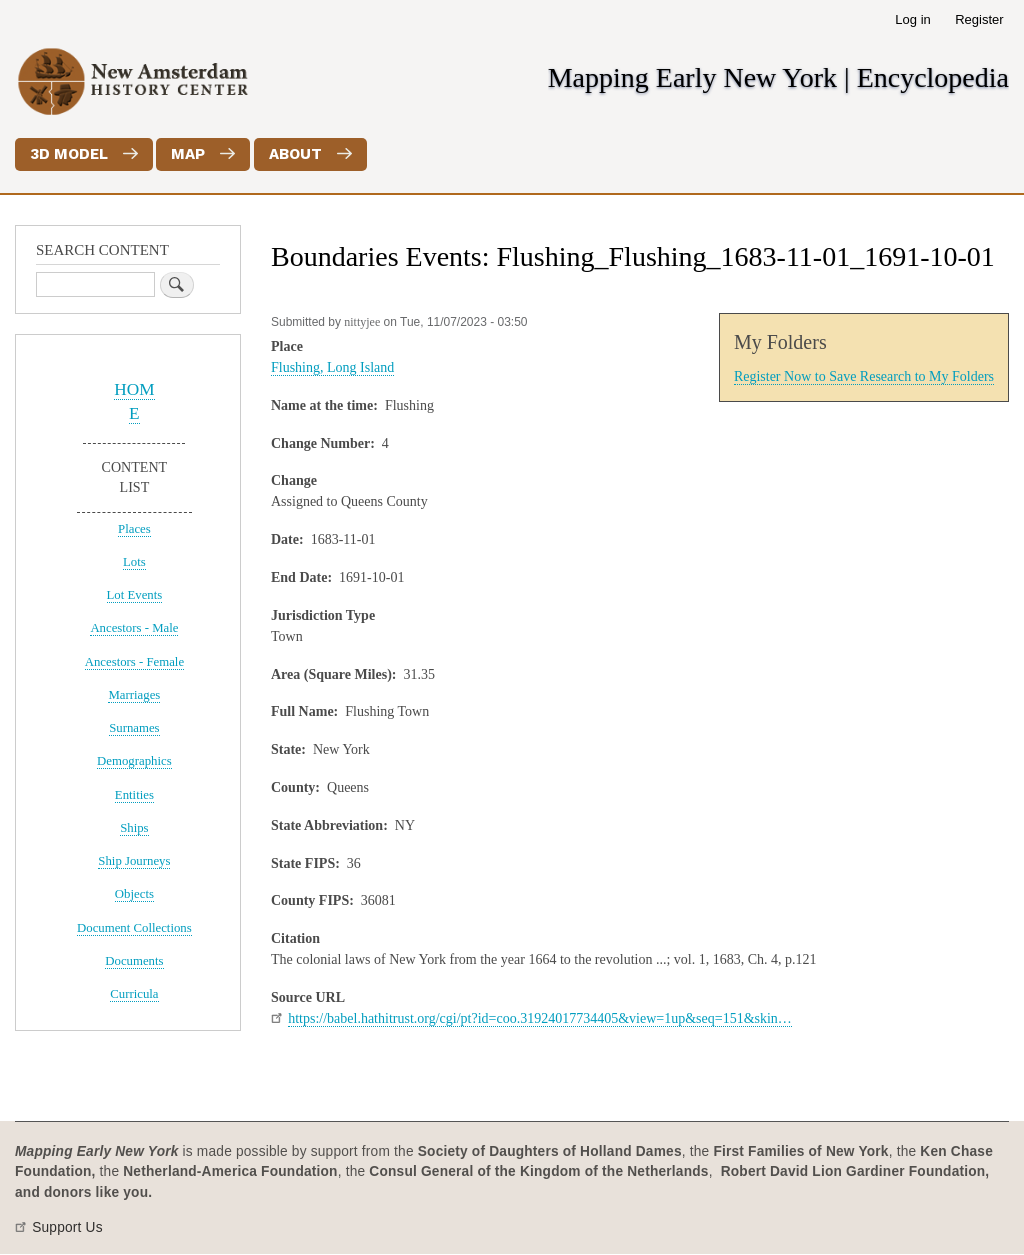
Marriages (134, 695)
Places (134, 529)
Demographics (134, 761)
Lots (134, 562)
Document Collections (134, 928)
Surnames (134, 728)
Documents (134, 961)
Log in (912, 19)
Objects (134, 894)
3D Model (69, 154)
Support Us (67, 1227)
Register (979, 19)
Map (188, 154)
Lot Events (135, 595)
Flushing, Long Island (332, 367)
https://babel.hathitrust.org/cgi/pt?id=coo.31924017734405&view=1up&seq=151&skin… (540, 1018)
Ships (134, 828)
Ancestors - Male (134, 628)
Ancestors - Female (134, 662)
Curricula (134, 994)
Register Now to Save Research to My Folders (864, 376)
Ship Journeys (134, 861)
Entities (134, 795)
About (295, 154)
